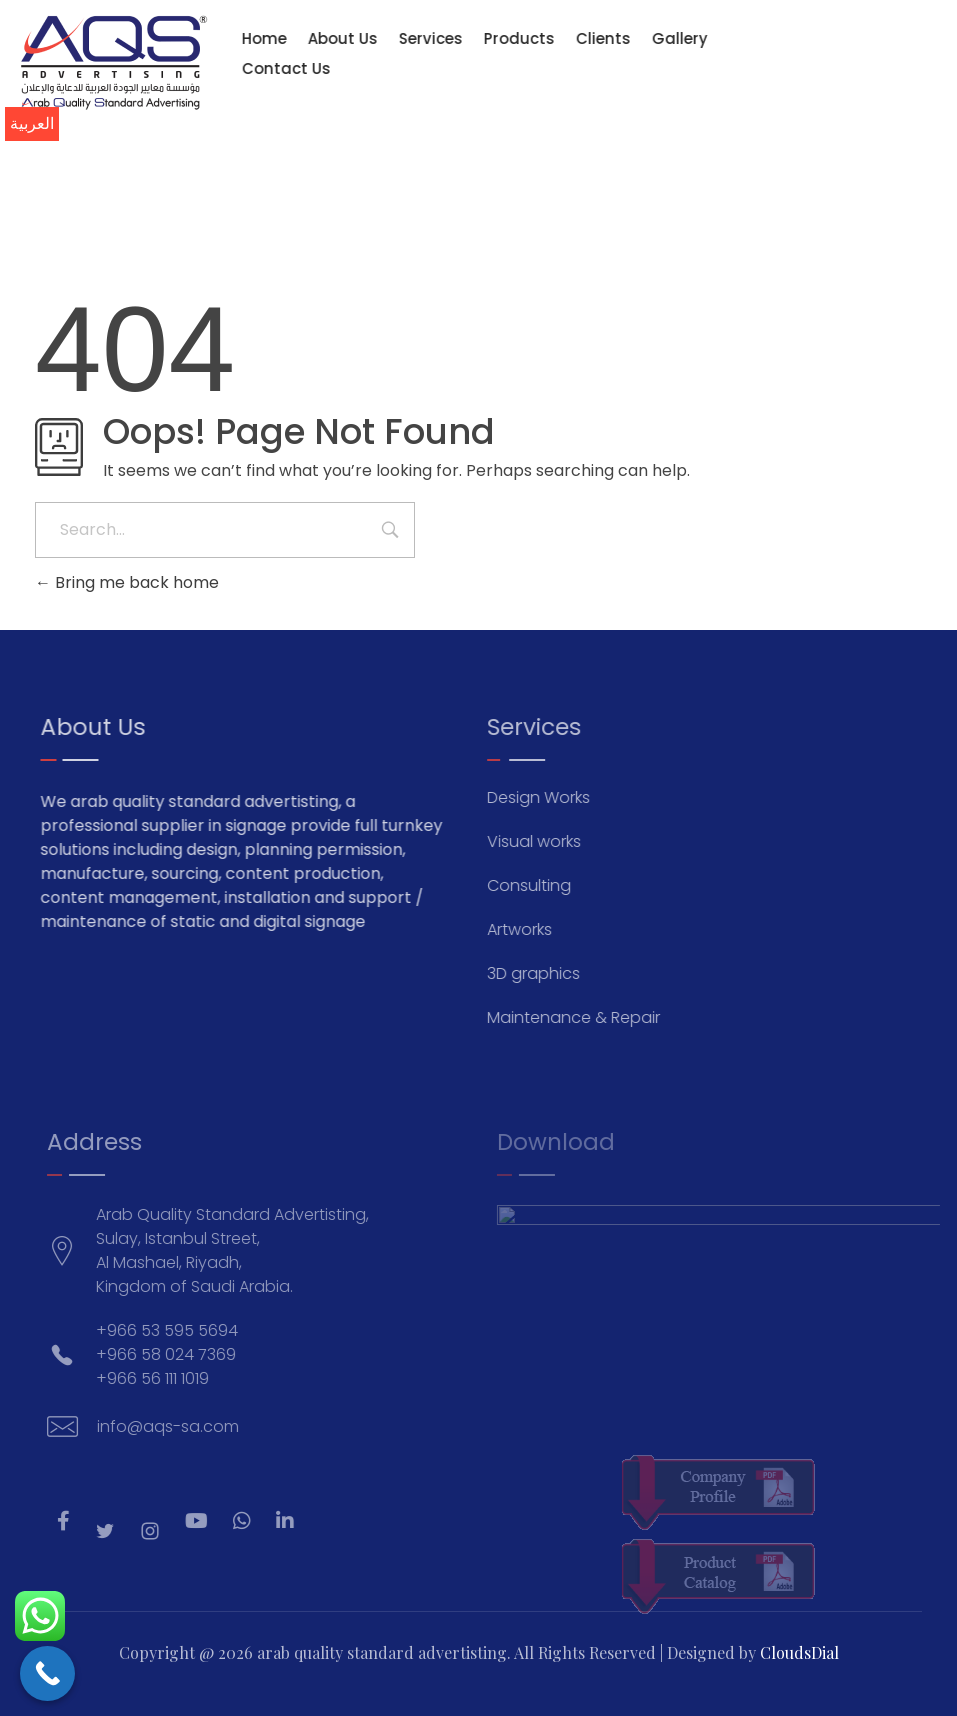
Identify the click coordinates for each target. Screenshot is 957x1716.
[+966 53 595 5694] (807, 73)
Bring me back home (127, 582)
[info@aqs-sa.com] (785, 73)
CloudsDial (799, 1652)
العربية (32, 123)
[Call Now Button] (47, 1673)
